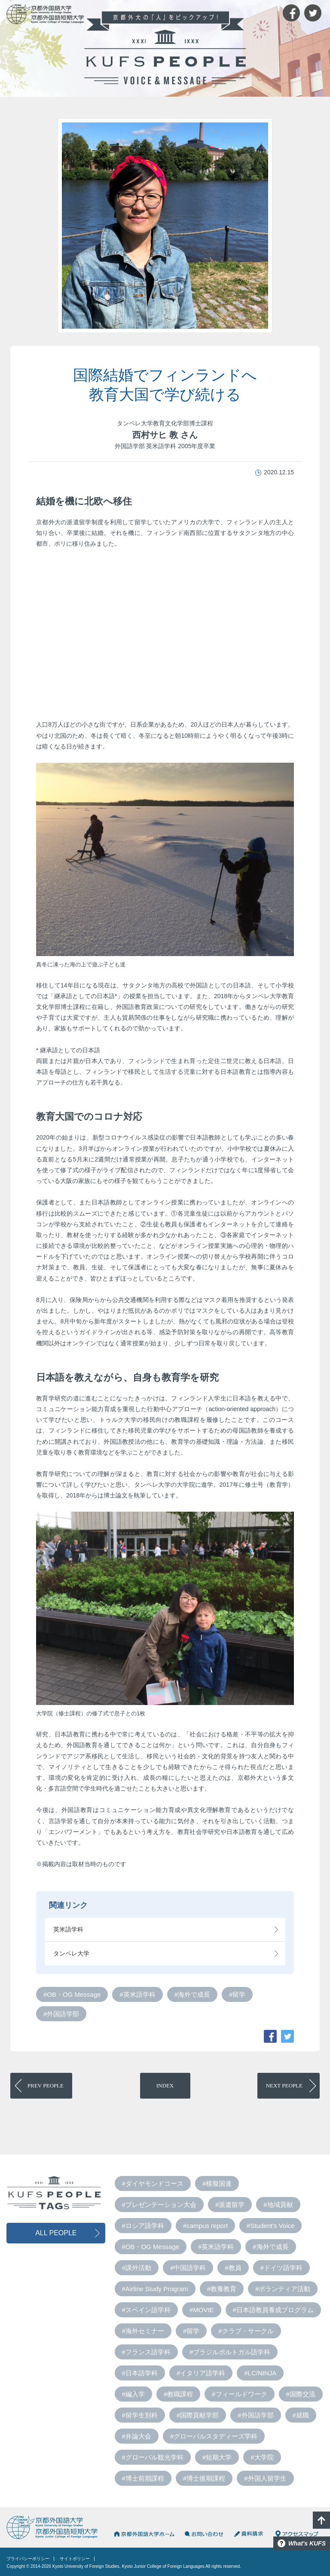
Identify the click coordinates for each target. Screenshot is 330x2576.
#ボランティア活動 (282, 2288)
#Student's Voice (270, 2225)
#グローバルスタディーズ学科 (213, 2436)
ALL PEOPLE (55, 2233)
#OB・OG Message (72, 1994)
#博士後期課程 (204, 2478)
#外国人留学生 (265, 2478)
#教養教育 (221, 2288)
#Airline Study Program (155, 2288)
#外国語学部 (61, 2013)
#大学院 (262, 2457)
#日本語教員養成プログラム (273, 2309)
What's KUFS (307, 2543)
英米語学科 (68, 1929)
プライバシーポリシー (27, 2558)
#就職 (301, 2415)
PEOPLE (46, 2085)
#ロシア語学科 (143, 2225)
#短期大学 (217, 2457)
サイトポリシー (75, 2558)
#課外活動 (136, 2267)
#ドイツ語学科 (281, 2267)
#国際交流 (300, 2394)
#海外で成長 (192, 1994)
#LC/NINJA (260, 2373)
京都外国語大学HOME (144, 2534)
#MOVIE (201, 2309)
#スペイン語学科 (146, 2309)
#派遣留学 (229, 2204)
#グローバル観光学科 (152, 2457)
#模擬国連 (217, 2183)
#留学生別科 (140, 2415)
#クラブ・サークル (245, 2331)
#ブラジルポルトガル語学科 (229, 2352)
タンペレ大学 (71, 1953)
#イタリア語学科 (201, 2373)
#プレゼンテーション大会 (159, 2204)
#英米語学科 (137, 1994)
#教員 (233, 2267)
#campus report (205, 2225)
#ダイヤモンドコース (152, 2183)
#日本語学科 (140, 2373)
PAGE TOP (321, 2520)
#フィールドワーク (239, 2394)
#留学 (237, 1994)
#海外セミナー (143, 2331)
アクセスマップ (297, 2534)
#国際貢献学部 (198, 2415)
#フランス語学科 (146, 2352)
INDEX (165, 2085)
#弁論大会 (136, 2436)
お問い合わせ (204, 2534)
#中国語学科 (188, 2267)
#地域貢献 (278, 2204)
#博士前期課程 (143, 2478)
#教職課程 (178, 2394)
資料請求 (249, 2534)
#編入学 (133, 2394)
